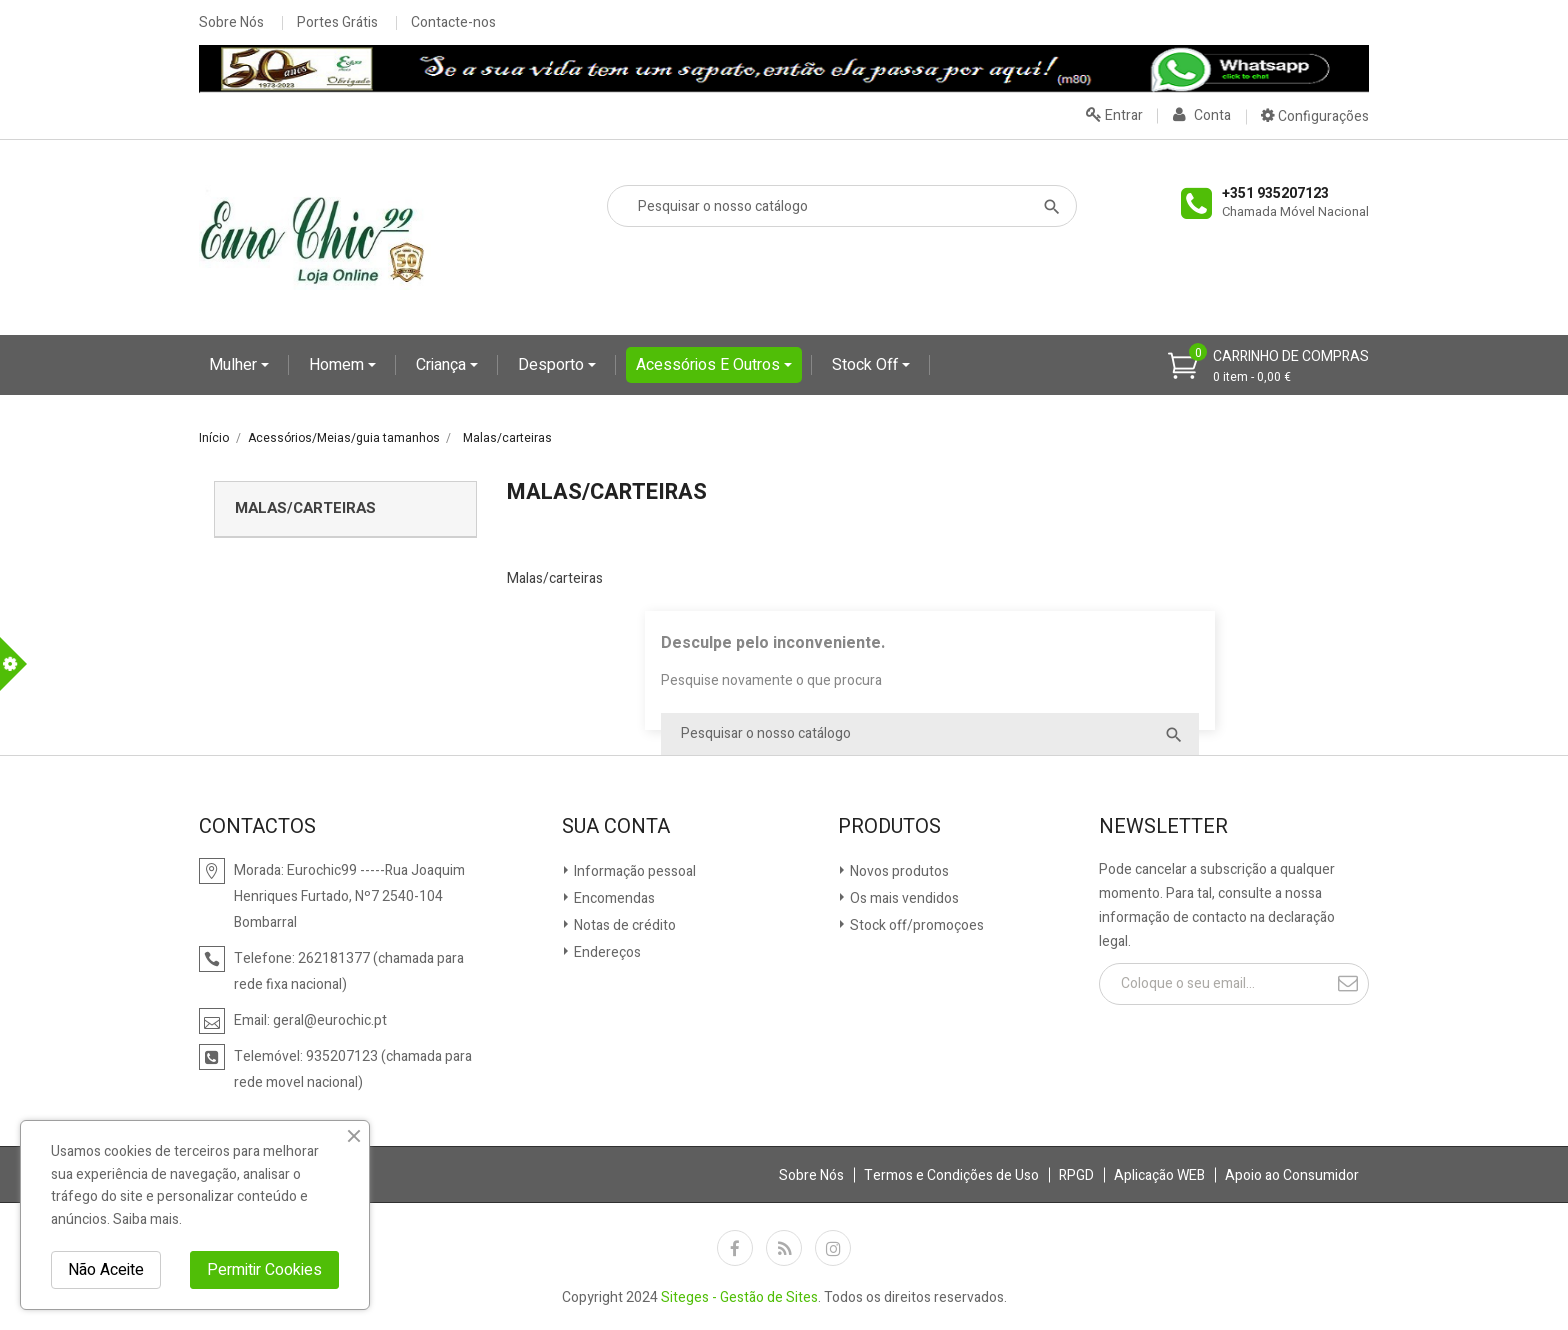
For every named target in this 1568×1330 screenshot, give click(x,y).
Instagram (833, 1248)
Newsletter (1163, 827)
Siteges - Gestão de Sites (739, 1297)
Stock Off (867, 365)
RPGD (1076, 1175)
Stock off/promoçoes (915, 925)
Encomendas (613, 898)
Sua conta (616, 827)
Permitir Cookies (264, 1270)
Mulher (235, 365)
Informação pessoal (633, 871)
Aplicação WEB (1159, 1175)
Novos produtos (898, 871)
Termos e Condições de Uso (951, 1175)
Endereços (606, 952)
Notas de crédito (623, 925)
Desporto (553, 365)
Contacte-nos (453, 23)
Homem (338, 365)
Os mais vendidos (903, 898)
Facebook (735, 1248)
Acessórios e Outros (710, 365)
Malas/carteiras (305, 508)
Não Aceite (106, 1270)
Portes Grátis (337, 23)
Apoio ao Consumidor (1292, 1175)
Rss (784, 1248)
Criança (443, 365)
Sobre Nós (231, 23)
